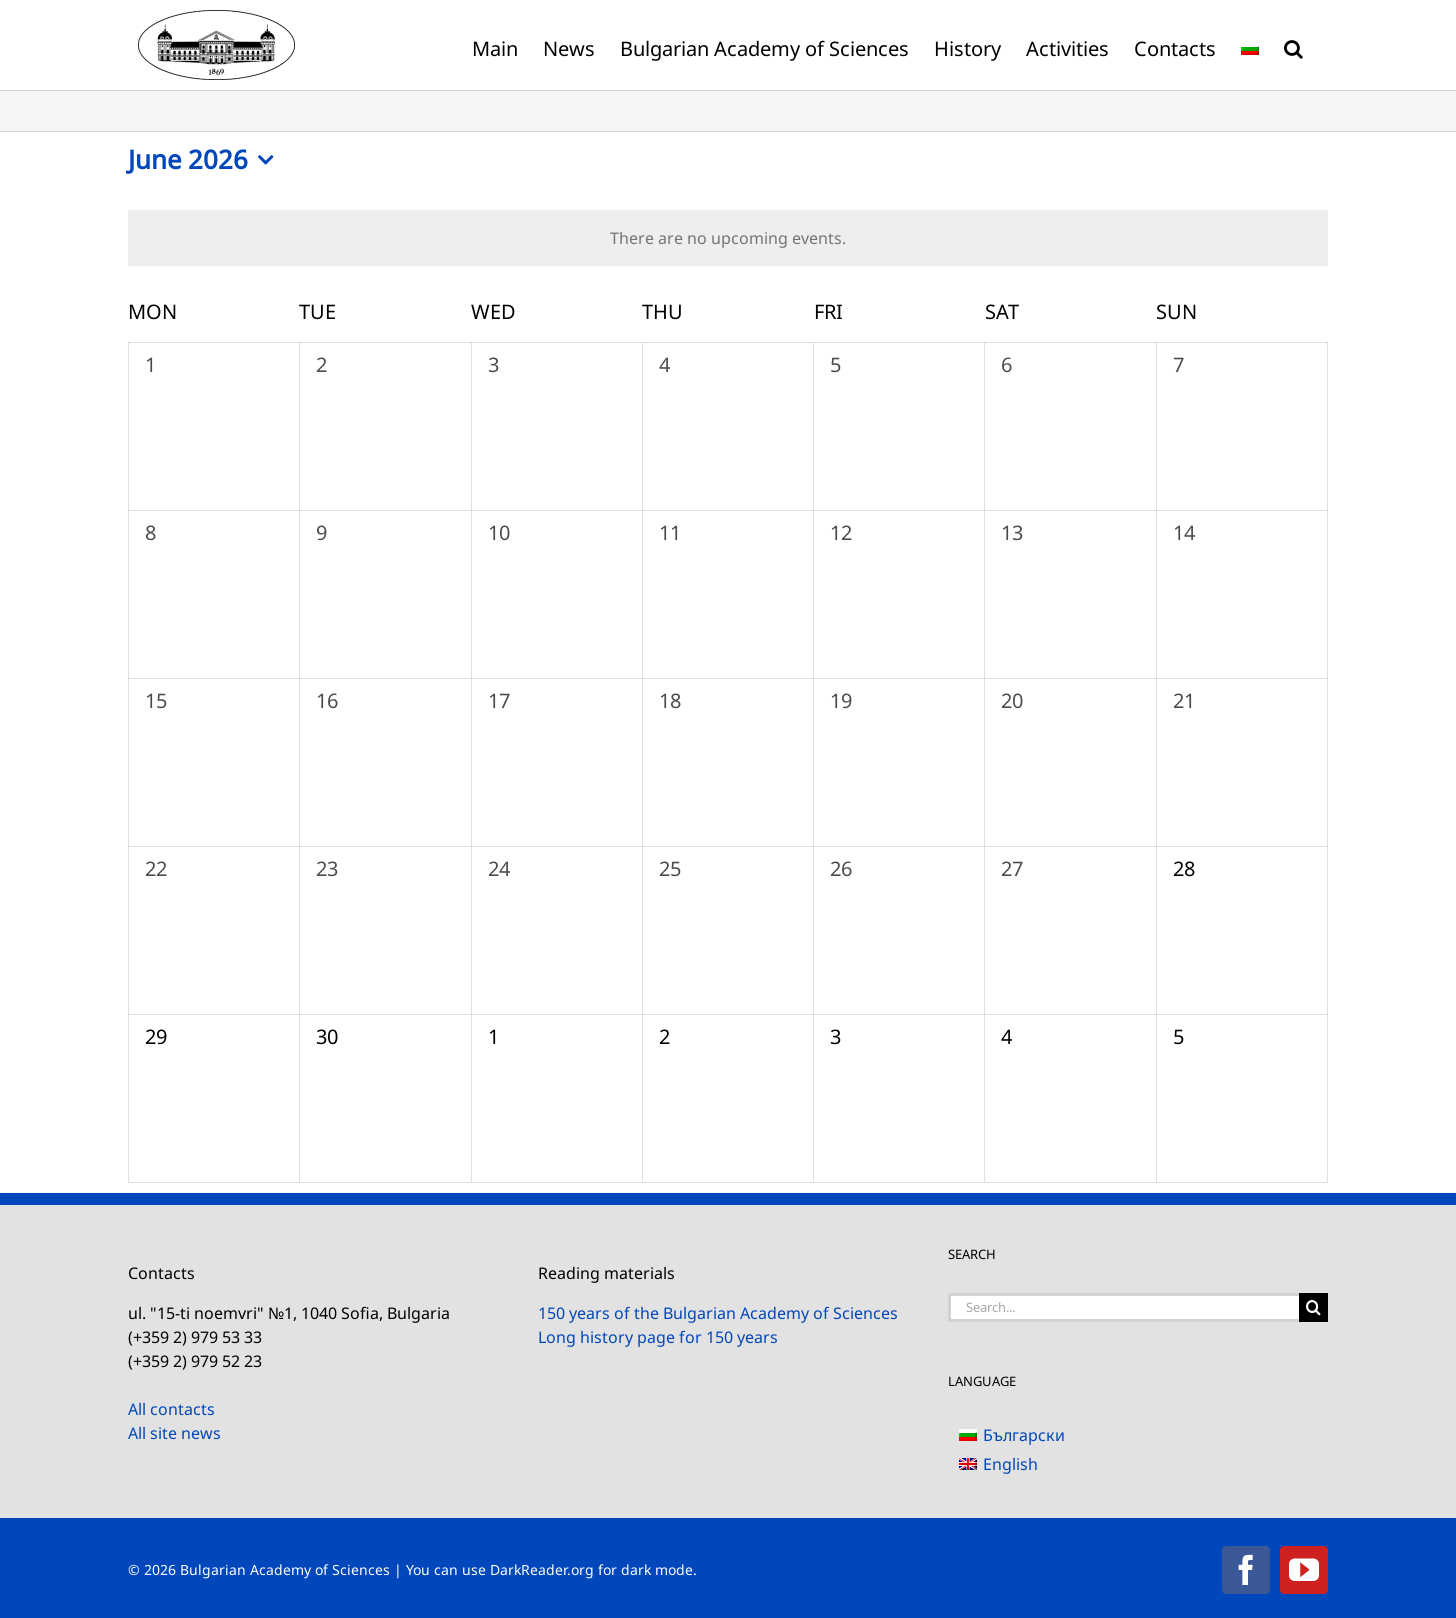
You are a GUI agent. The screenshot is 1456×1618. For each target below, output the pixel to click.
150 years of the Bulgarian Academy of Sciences (718, 1313)
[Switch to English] (1012, 1463)
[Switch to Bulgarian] (1250, 45)
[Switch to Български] (1012, 1434)
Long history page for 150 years (658, 1337)
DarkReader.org (542, 1569)
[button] (1293, 45)
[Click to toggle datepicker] (205, 160)
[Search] (1313, 1307)
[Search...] (1123, 1307)
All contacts (171, 1409)
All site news (174, 1433)
